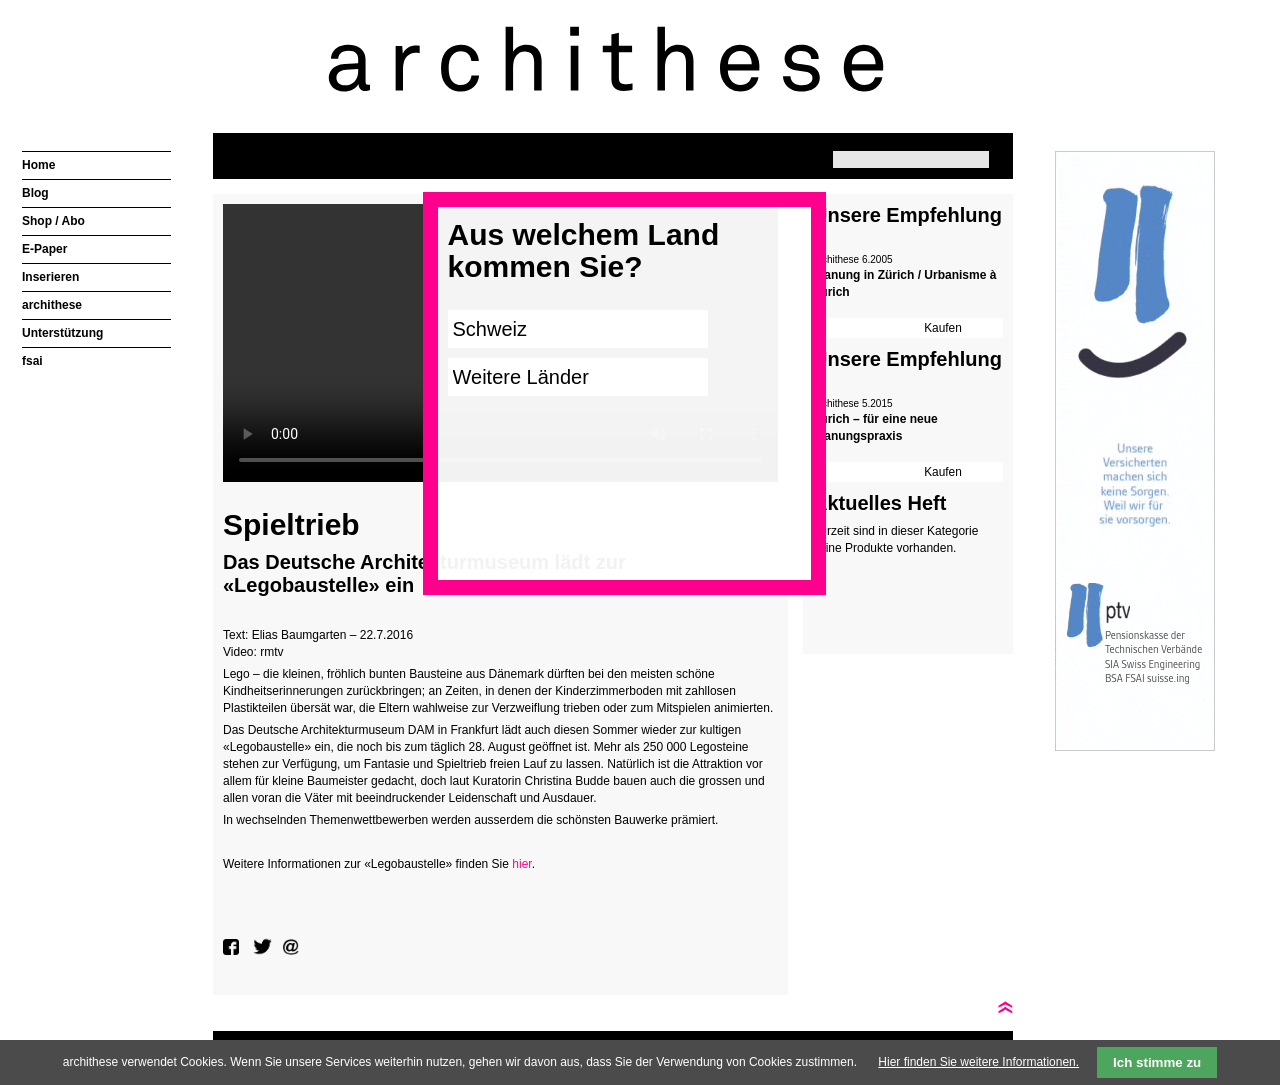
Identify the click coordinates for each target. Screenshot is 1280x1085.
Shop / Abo (53, 221)
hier (521, 864)
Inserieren (50, 277)
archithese (52, 305)
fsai (32, 361)
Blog (35, 193)
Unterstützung (62, 333)
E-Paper (44, 249)
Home (38, 165)
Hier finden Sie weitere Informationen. (978, 1062)
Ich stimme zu (1157, 1062)
